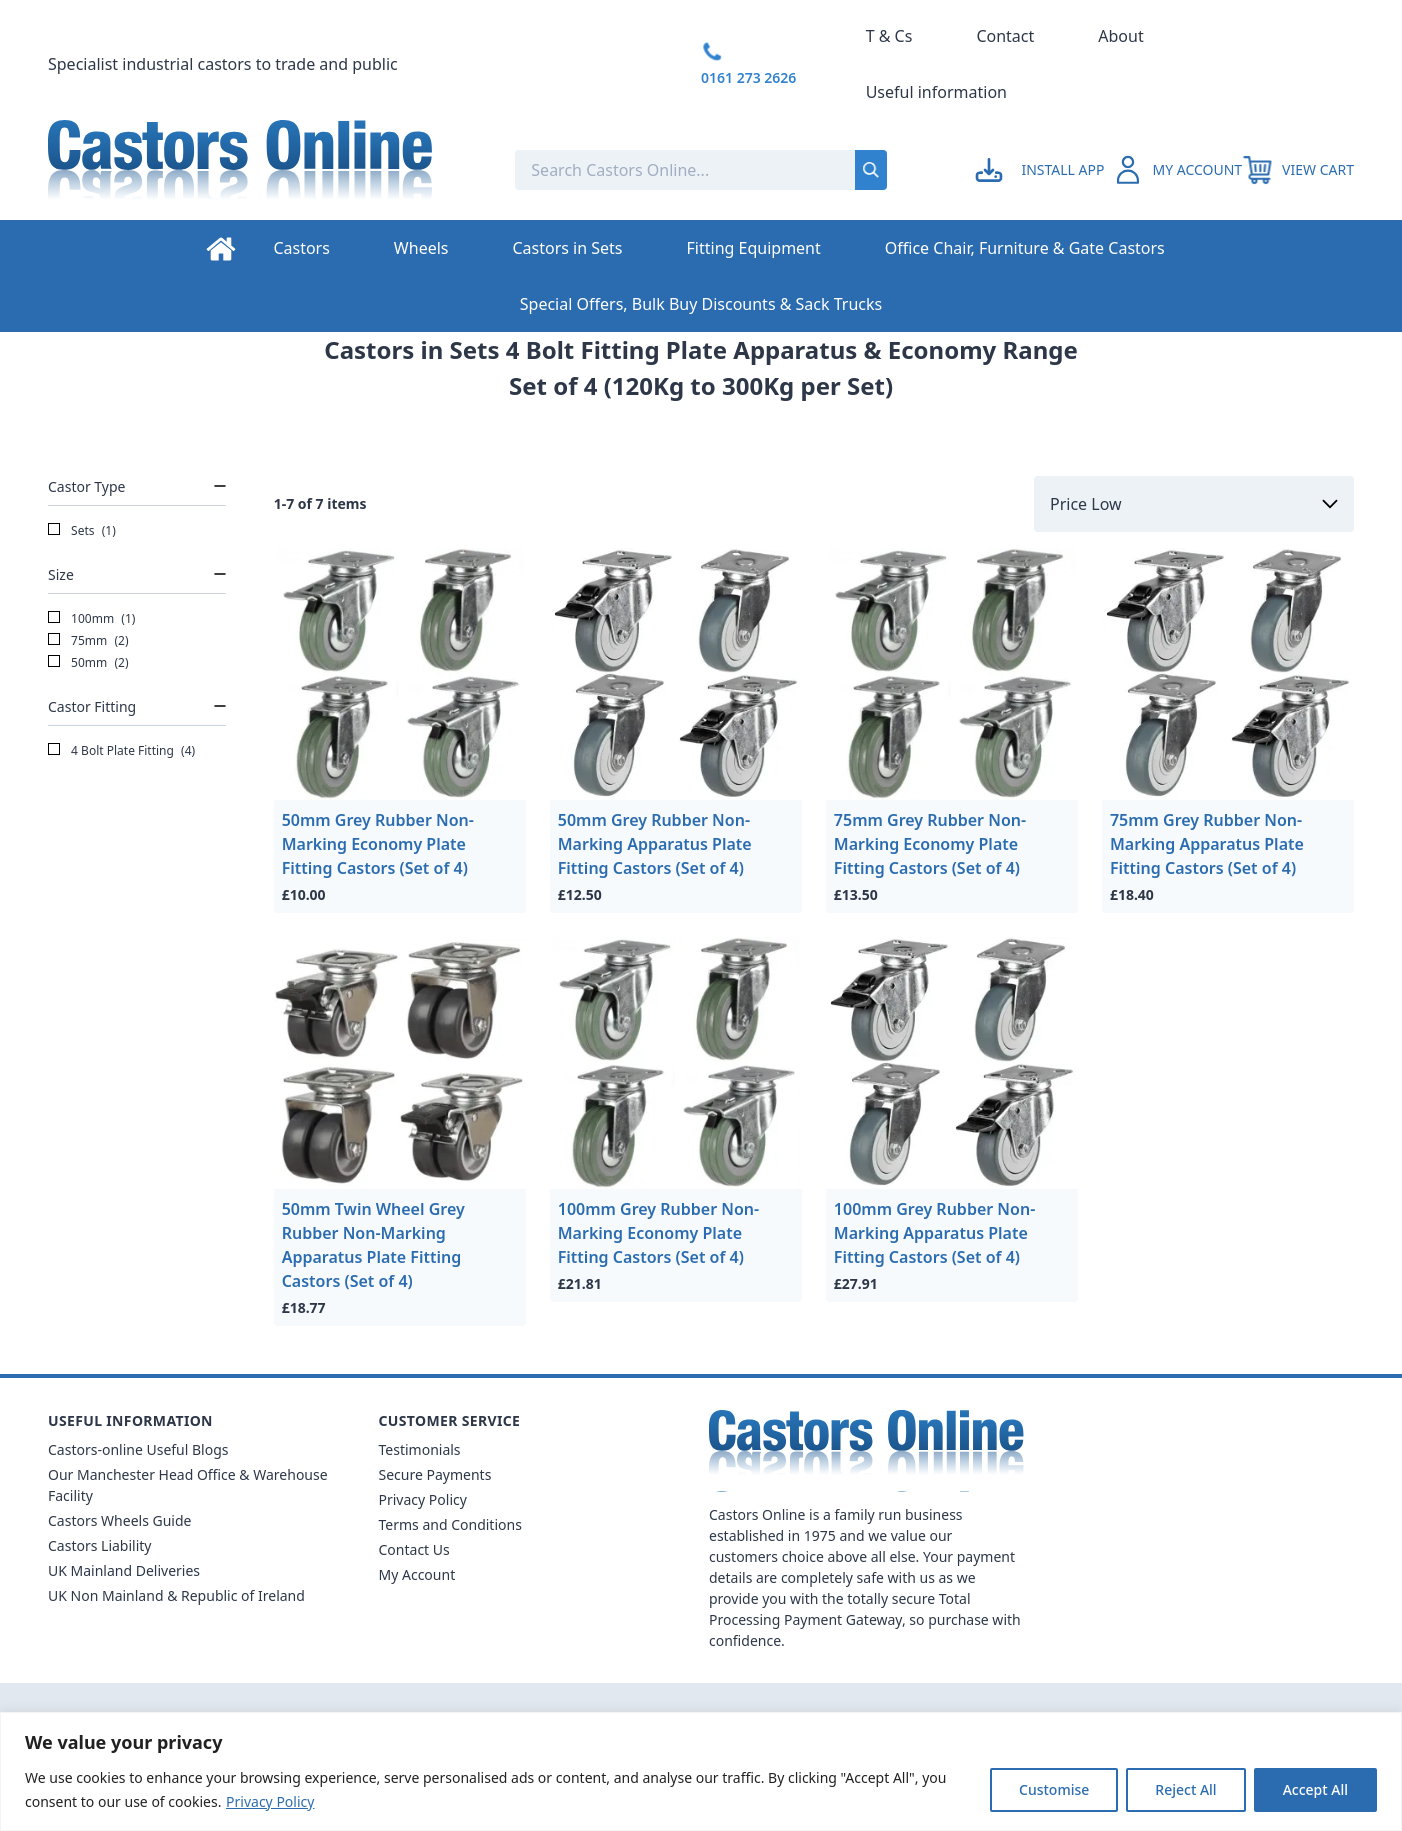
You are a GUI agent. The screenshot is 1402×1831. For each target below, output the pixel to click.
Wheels (421, 248)
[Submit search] (871, 170)
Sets (82, 531)
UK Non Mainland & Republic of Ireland (176, 1595)
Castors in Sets (567, 248)
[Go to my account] (1042, 170)
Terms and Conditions (450, 1524)
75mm (88, 641)
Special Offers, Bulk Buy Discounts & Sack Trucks (701, 304)
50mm (88, 663)
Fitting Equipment (754, 248)
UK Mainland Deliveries (124, 1570)
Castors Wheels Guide (119, 1520)
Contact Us (414, 1549)
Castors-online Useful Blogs (138, 1449)
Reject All (1185, 1789)
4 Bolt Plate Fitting (121, 751)
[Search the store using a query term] (645, 170)
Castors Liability (100, 1545)
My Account (417, 1574)
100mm (91, 619)
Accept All (1315, 1789)
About (1120, 36)
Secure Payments (435, 1474)
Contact (1005, 36)
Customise (1054, 1789)
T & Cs (889, 36)
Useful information (936, 92)
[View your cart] (1298, 170)
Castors (301, 248)
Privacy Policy (270, 1801)
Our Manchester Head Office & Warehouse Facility (188, 1485)
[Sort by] (1194, 504)
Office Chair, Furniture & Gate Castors (1025, 248)
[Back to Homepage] (265, 170)
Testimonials (420, 1449)
